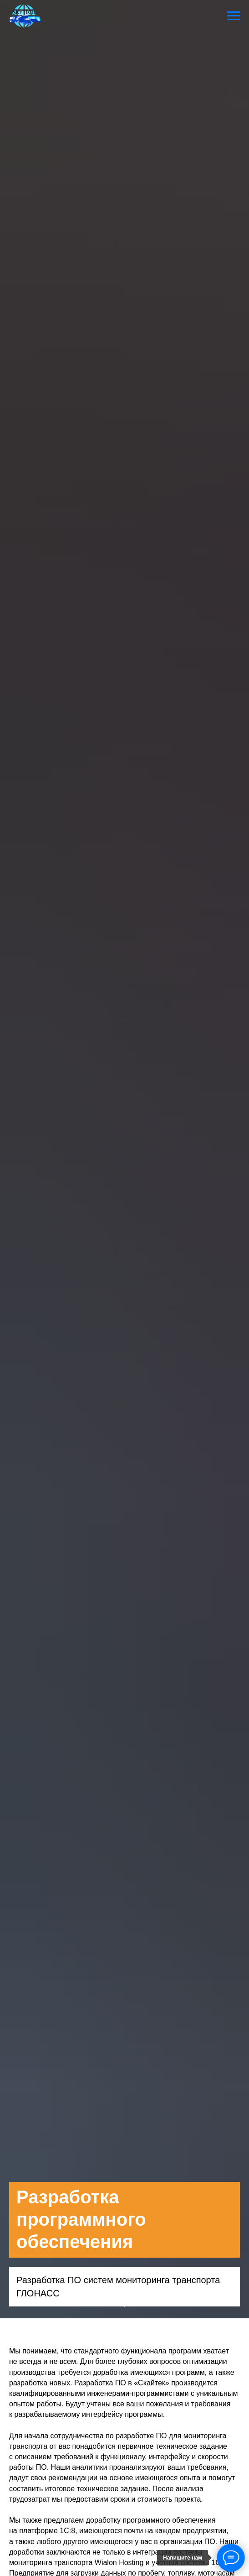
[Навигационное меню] (233, 16)
